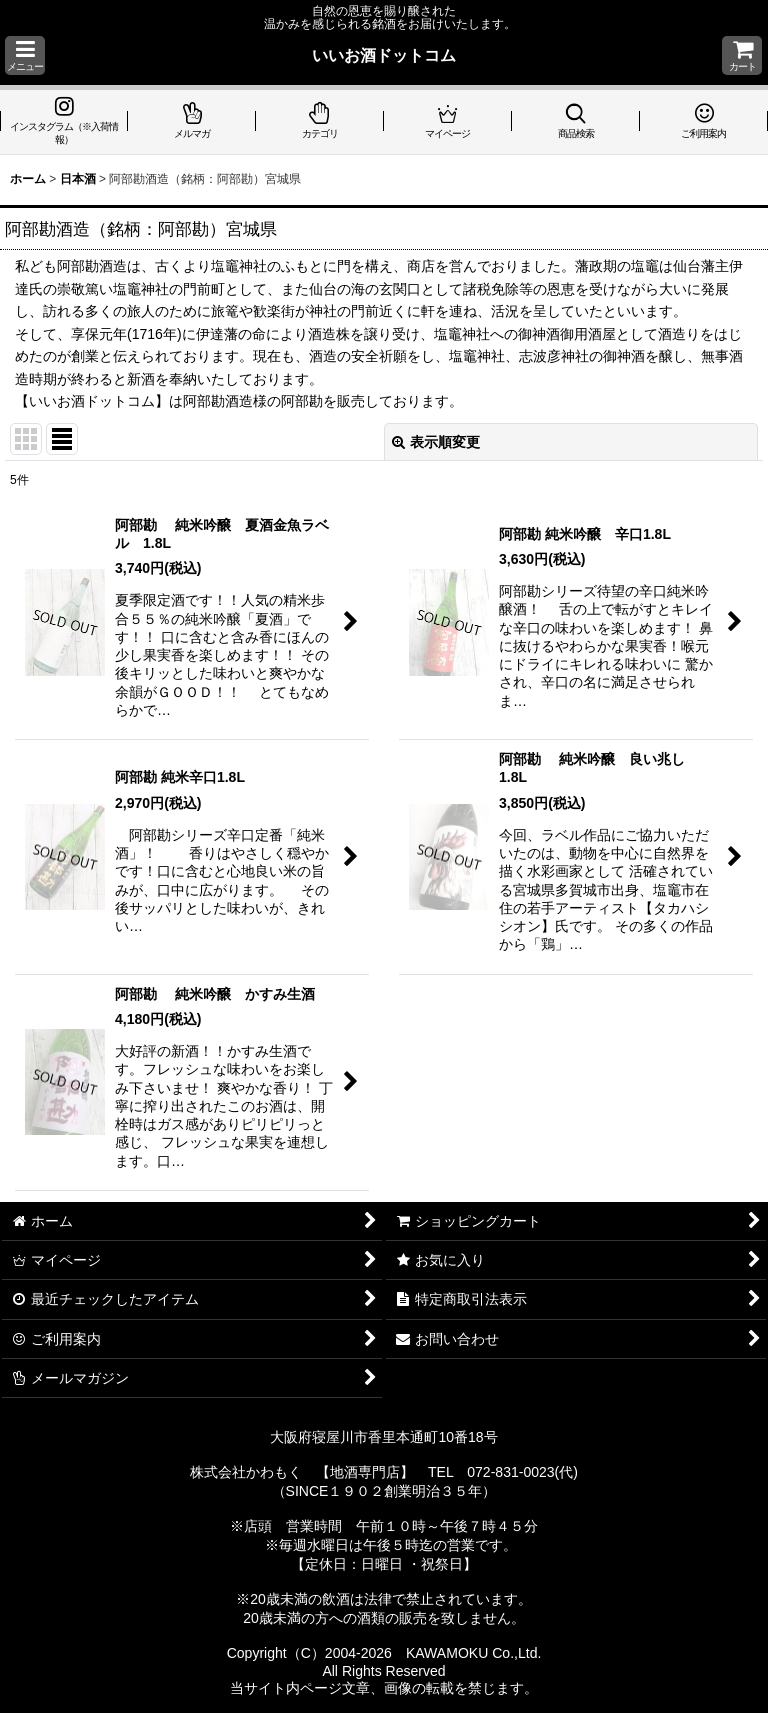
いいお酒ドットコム (384, 55)
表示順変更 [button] (436, 442)
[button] (25, 55)
